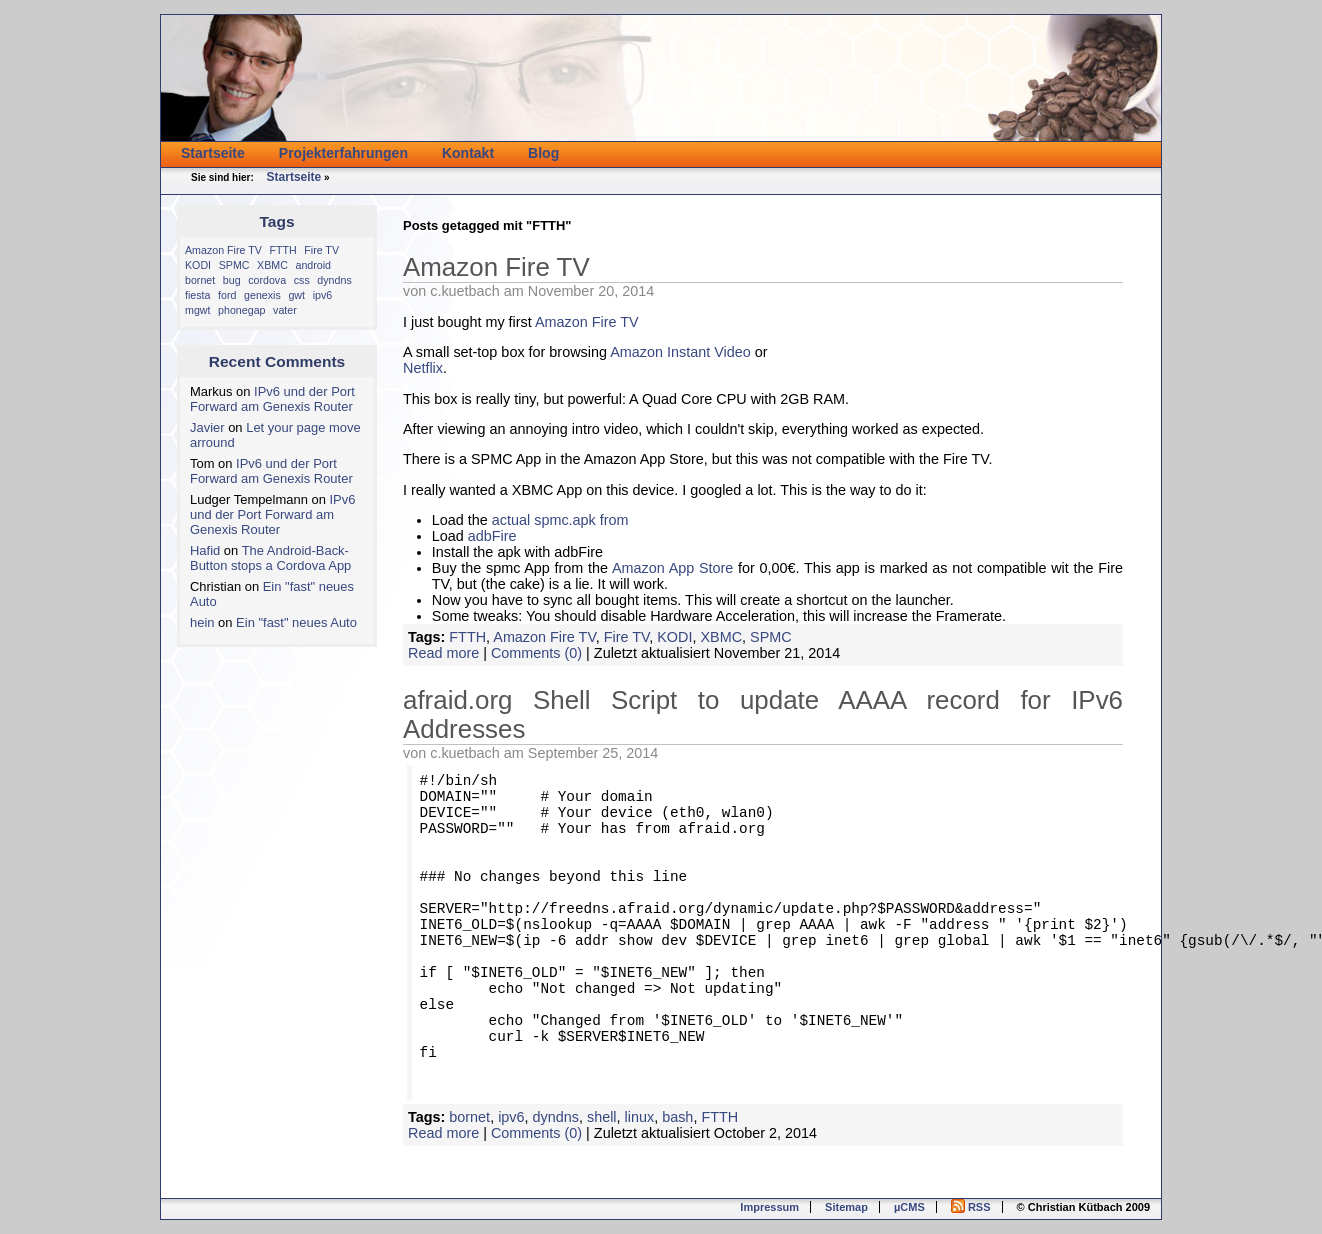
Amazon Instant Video (680, 352)
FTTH (282, 250)
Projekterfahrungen (343, 153)
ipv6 (323, 295)
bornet (200, 280)
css (302, 280)
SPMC (234, 265)
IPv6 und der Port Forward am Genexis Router (272, 399)
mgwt (197, 310)
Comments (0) (536, 653)
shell (602, 1117)
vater (285, 310)
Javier (207, 427)
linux (640, 1117)
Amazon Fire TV (223, 250)
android (313, 265)
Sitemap (846, 1207)
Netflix (423, 368)
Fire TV (321, 250)
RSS (971, 1207)
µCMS (909, 1207)
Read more (443, 653)
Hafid (205, 550)
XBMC (272, 265)
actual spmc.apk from (560, 520)
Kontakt (468, 153)
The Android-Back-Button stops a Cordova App (270, 558)
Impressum (769, 1207)
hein (202, 622)
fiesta (197, 295)
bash (677, 1117)
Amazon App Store (672, 568)
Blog (543, 153)
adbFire (492, 536)
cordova (267, 280)
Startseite (213, 153)
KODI (198, 265)
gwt (296, 295)
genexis (262, 295)
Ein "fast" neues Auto (296, 622)
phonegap (241, 310)
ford (227, 295)
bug (232, 280)
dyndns (334, 280)
